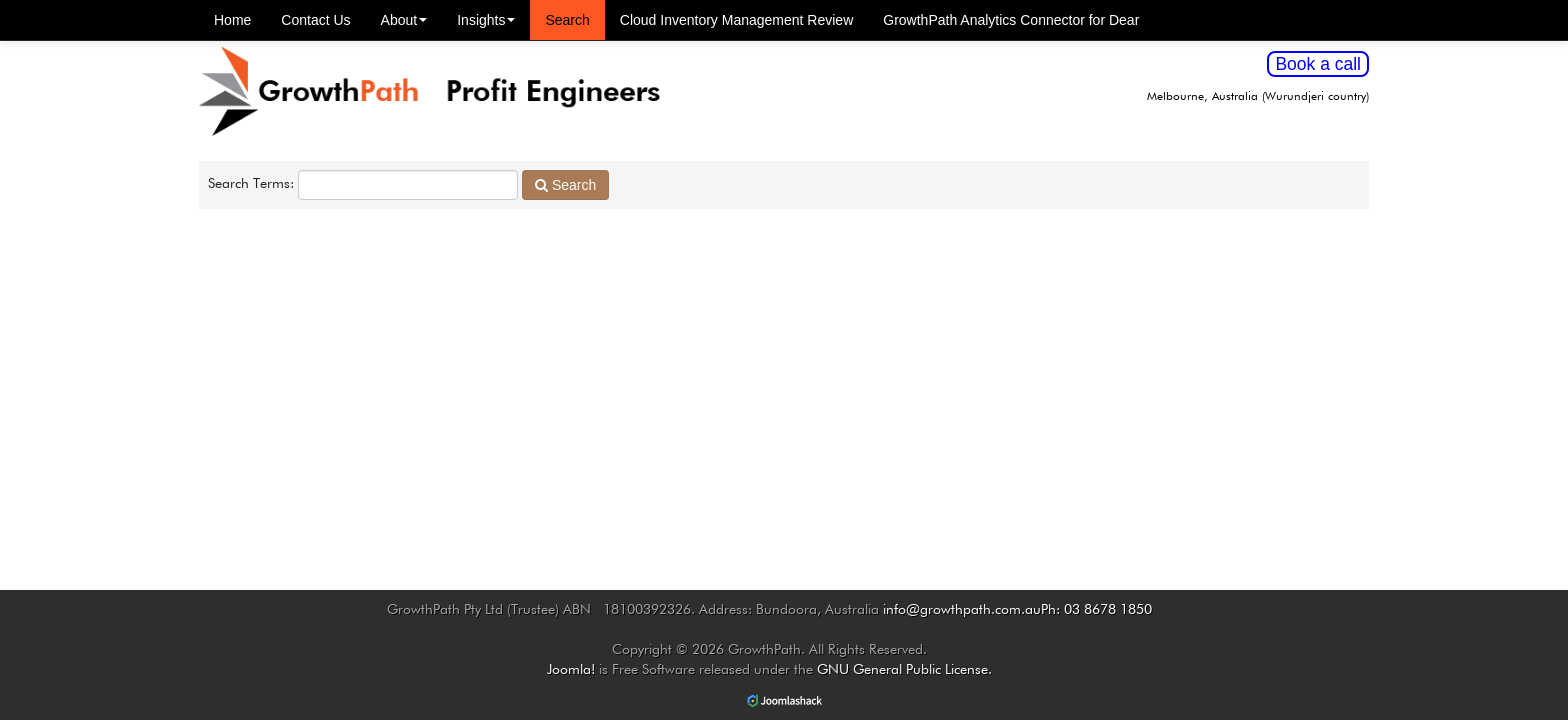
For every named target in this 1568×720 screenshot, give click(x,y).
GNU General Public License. (904, 670)
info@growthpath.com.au (962, 610)
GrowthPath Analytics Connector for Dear (1011, 20)
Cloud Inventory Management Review (736, 20)
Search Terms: (251, 184)
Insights (486, 20)
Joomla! (571, 670)
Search (567, 20)
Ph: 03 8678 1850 (1096, 610)
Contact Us (315, 20)
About (404, 20)
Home (232, 20)
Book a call (1318, 64)
